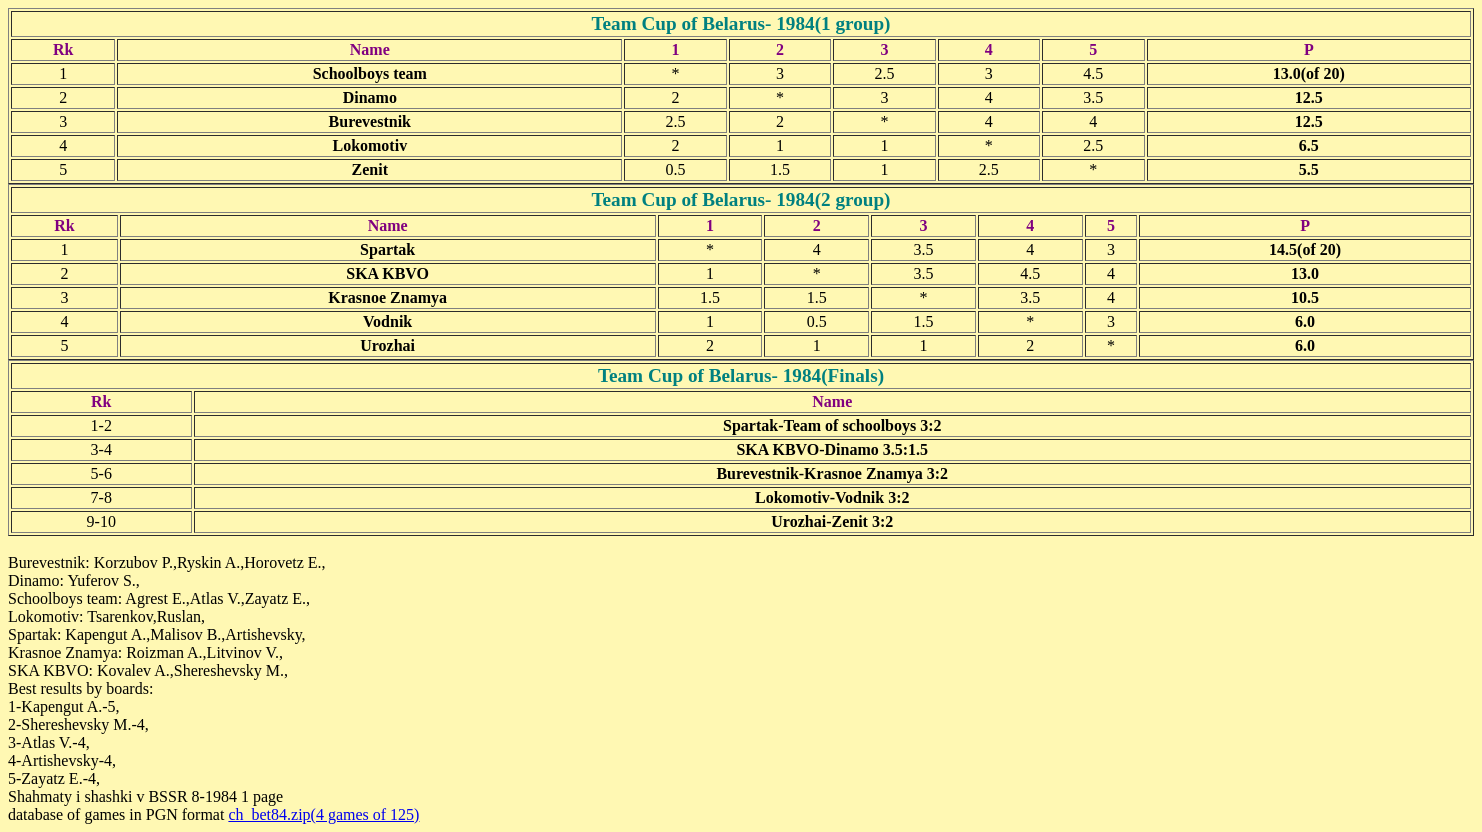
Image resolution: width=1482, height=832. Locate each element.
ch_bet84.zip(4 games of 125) (323, 814)
